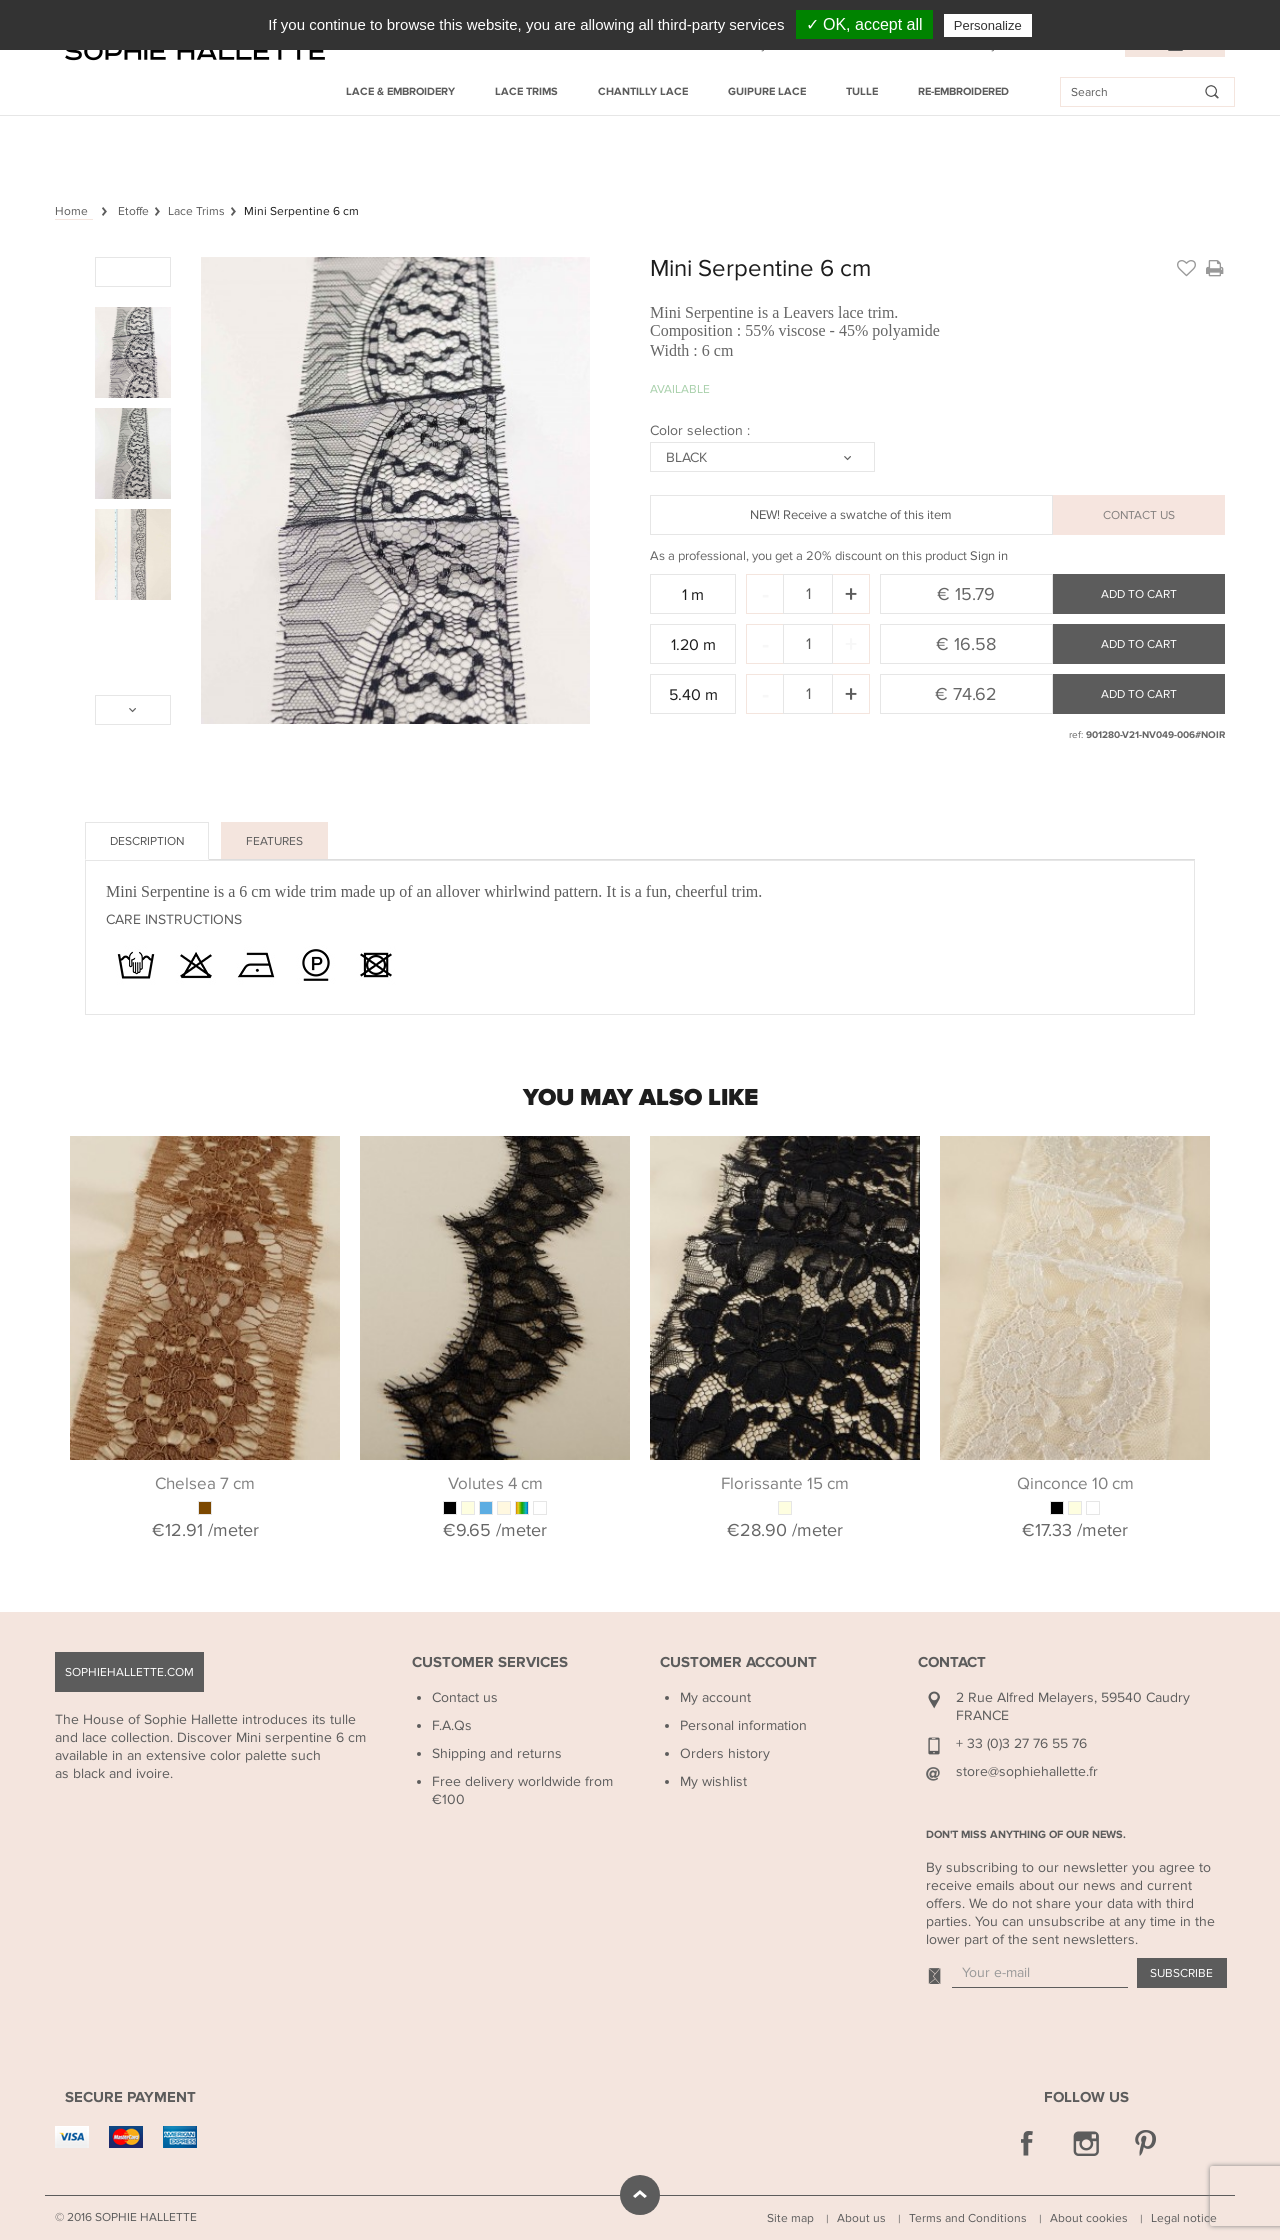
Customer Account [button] (738, 1662)
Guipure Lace (767, 91)
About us (861, 2218)
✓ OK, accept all (864, 24)
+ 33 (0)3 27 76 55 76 (1021, 1743)
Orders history (725, 1753)
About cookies (1089, 2218)
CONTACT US (1139, 515)
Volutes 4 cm (495, 1484)
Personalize (988, 25)
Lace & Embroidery (400, 91)
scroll (640, 2195)
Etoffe (133, 211)
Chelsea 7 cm (205, 1484)
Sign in (989, 556)
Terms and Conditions (968, 2218)
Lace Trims (526, 91)
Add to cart (1139, 594)
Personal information (743, 1725)
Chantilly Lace (643, 91)
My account (715, 1697)
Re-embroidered (963, 91)
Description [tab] (147, 841)
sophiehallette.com (129, 1672)
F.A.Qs (452, 1725)
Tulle (862, 91)
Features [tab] (274, 841)
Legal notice (1184, 2218)
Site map (790, 2218)
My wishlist (713, 1781)
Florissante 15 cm (785, 1484)
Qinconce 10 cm (1075, 1484)
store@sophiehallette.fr (1027, 1771)
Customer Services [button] (490, 1662)
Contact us (465, 1697)
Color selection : (702, 430)
